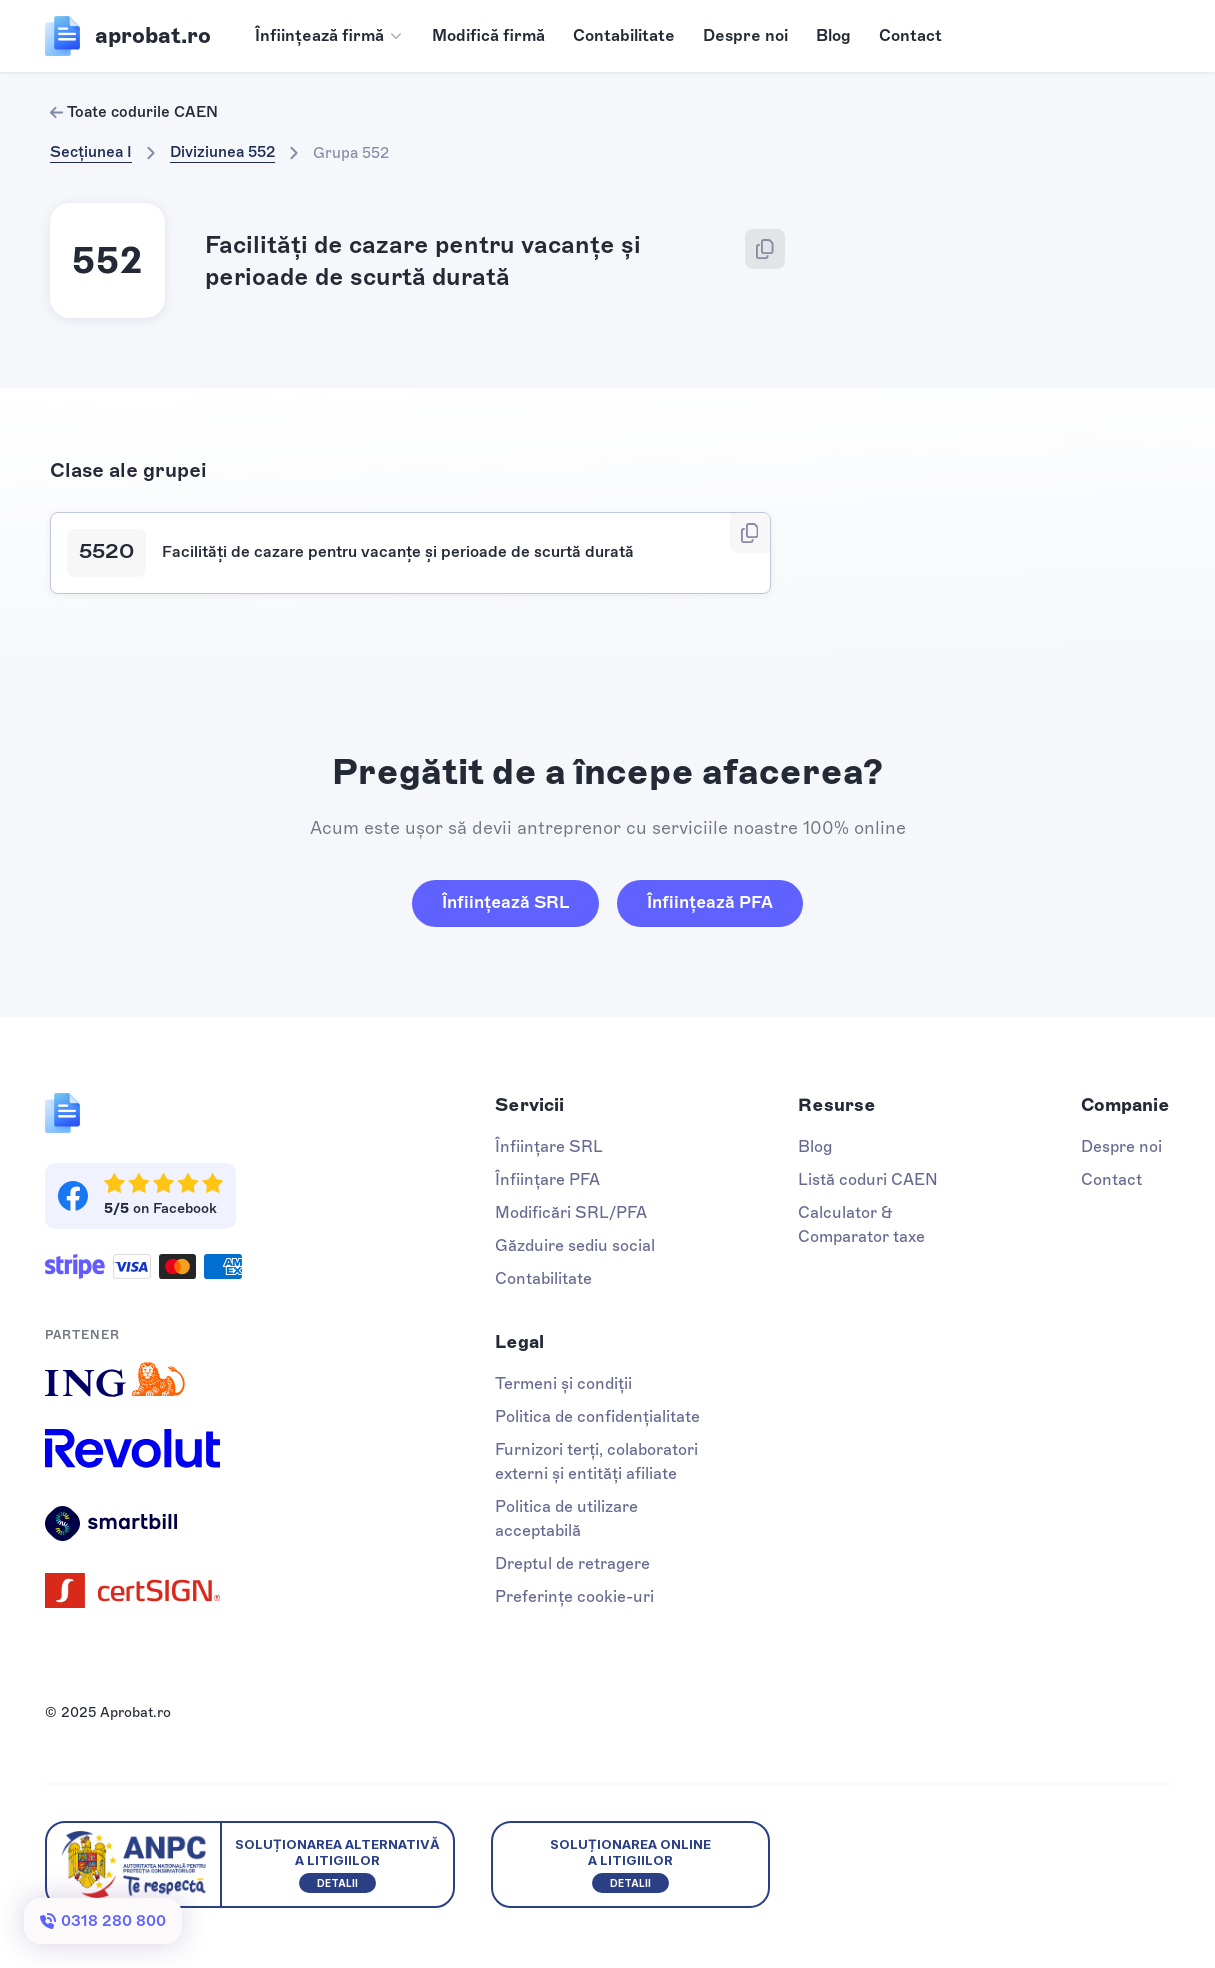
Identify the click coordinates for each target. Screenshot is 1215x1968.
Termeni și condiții (563, 1383)
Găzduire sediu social (575, 1245)
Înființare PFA (547, 1179)
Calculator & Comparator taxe (861, 1224)
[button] (329, 36)
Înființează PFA (710, 902)
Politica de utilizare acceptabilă (566, 1518)
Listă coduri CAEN (868, 1179)
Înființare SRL (549, 1146)
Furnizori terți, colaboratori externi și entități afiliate (596, 1461)
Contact (910, 35)
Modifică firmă (488, 35)
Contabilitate (624, 35)
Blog (833, 35)
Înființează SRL (505, 902)
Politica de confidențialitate (597, 1416)
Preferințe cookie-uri (574, 1596)
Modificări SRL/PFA (571, 1212)
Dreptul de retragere (572, 1563)
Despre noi (745, 35)
